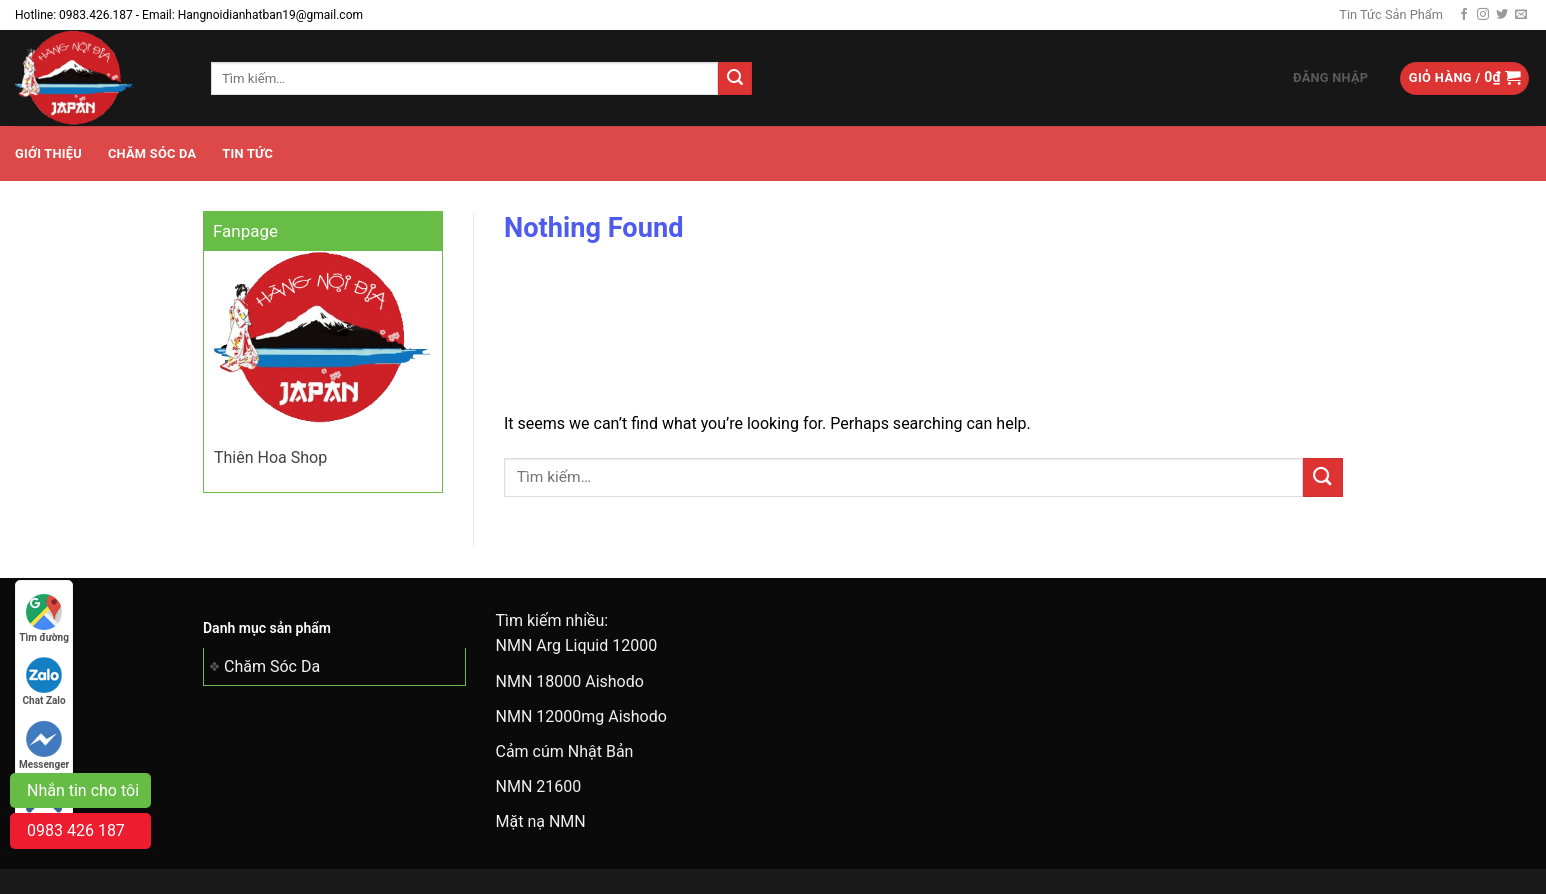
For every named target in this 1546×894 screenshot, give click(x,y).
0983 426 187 (76, 830)
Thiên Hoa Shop (270, 457)
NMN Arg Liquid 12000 (577, 645)
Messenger (44, 745)
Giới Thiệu (48, 153)
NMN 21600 (539, 786)
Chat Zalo (44, 681)
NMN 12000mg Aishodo (581, 716)
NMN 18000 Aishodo (570, 681)
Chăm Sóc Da (152, 153)
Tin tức (247, 153)
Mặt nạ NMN (541, 821)
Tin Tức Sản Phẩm (1391, 14)
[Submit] (735, 79)
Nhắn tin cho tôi (83, 790)
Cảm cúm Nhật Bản (565, 751)
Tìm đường (44, 618)
